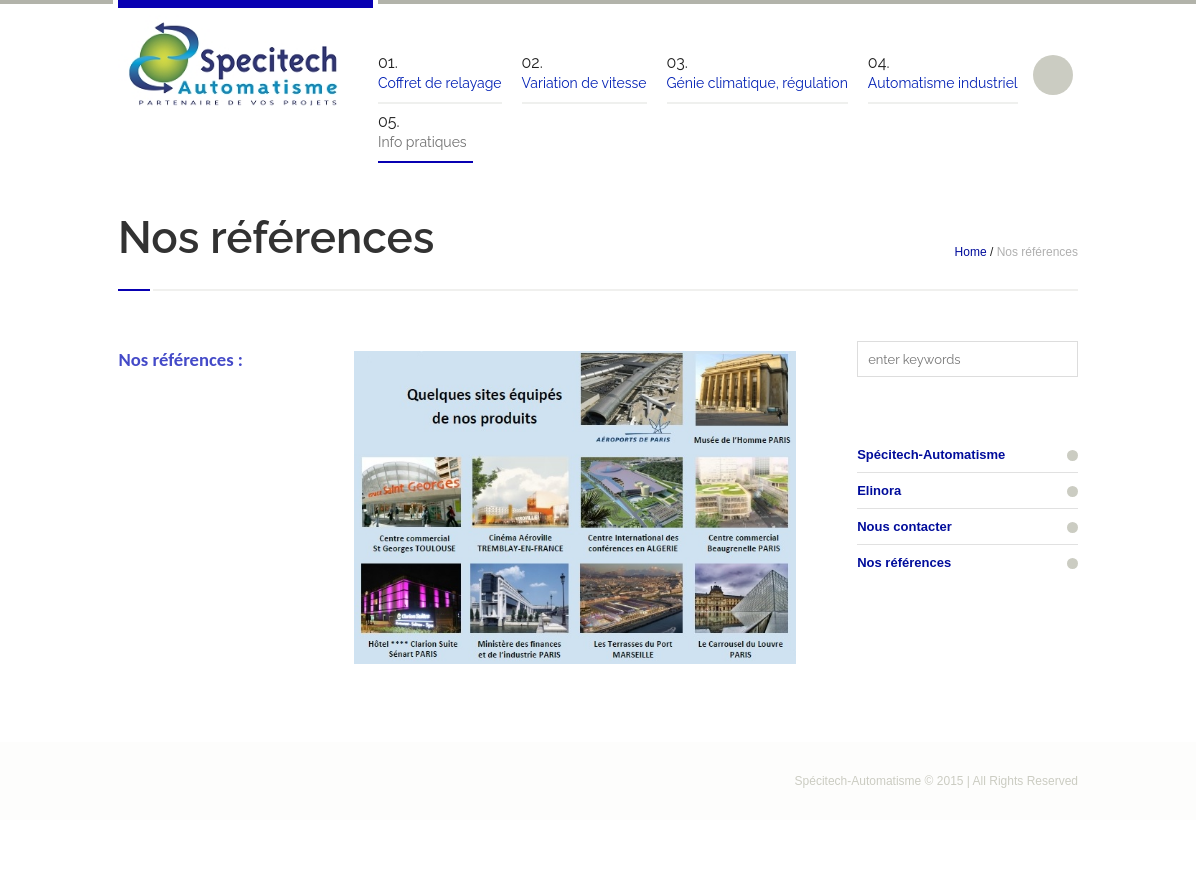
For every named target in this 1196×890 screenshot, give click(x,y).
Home (971, 252)
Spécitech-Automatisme (931, 454)
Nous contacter (904, 526)
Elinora (879, 490)
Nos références (904, 562)
